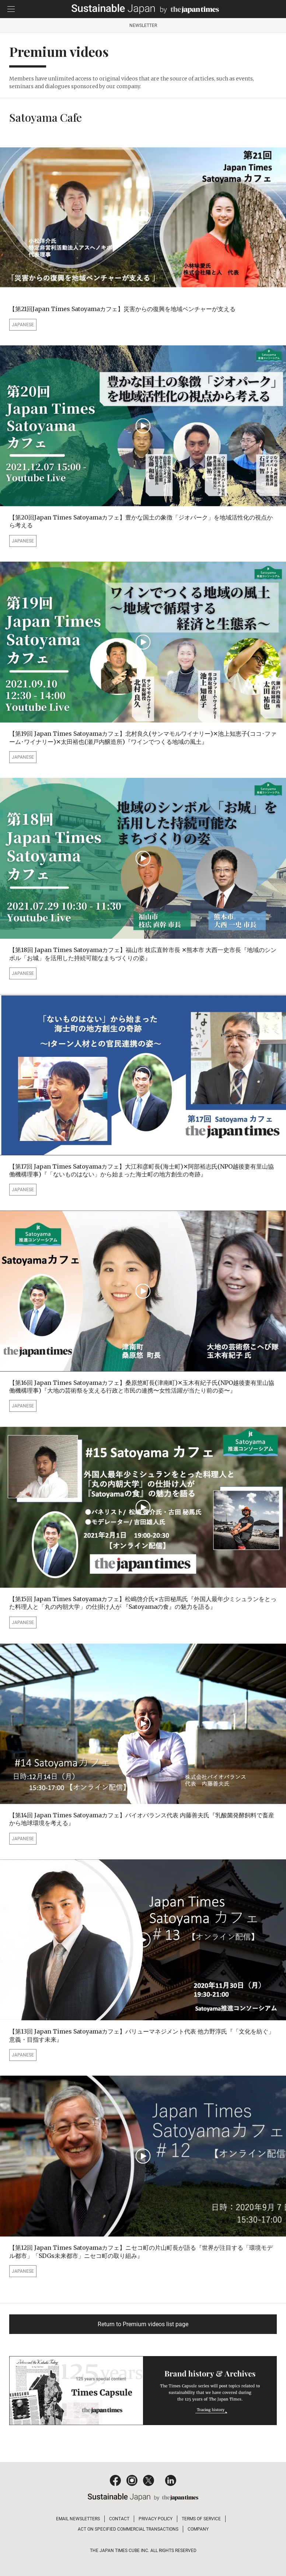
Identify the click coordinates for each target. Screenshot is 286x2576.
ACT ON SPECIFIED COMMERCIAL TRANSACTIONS (128, 2529)
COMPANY (198, 2529)
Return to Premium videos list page (143, 2324)
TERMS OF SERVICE (201, 2518)
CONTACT (119, 2518)
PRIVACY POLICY (155, 2518)
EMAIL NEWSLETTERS (78, 2518)
